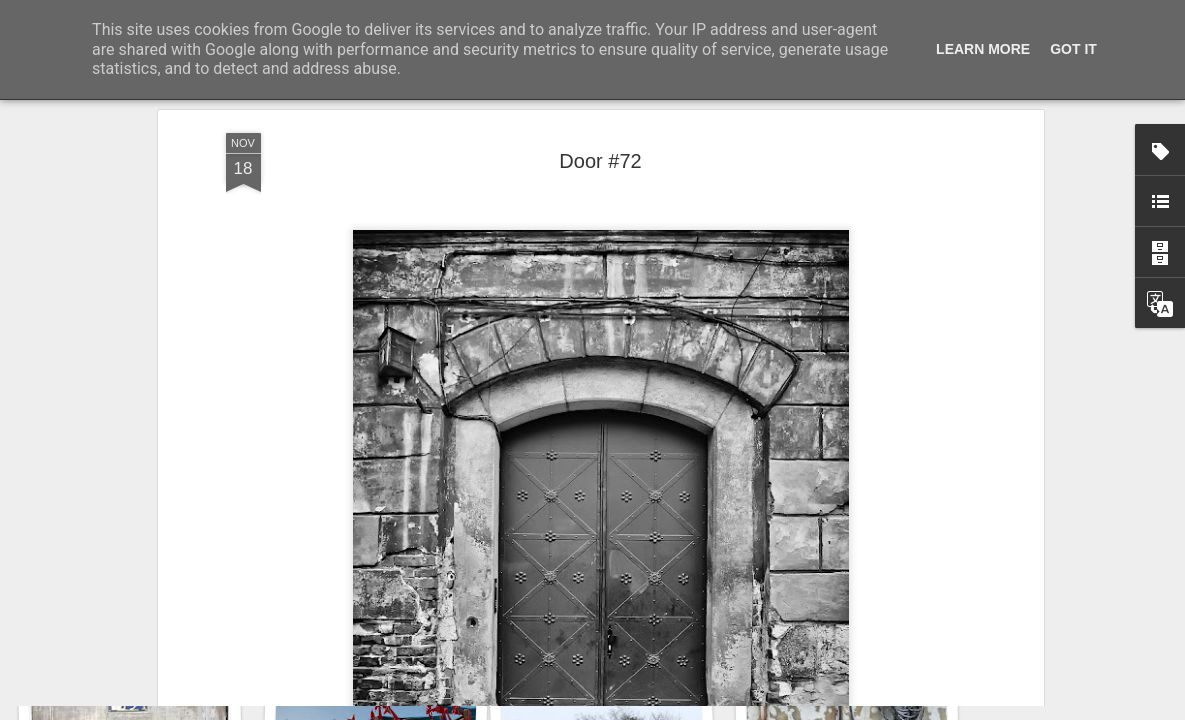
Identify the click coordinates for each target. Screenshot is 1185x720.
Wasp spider (619, 627)
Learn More (983, 49)
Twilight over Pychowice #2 (384, 615)
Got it (1073, 49)
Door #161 (127, 627)
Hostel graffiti (853, 618)
